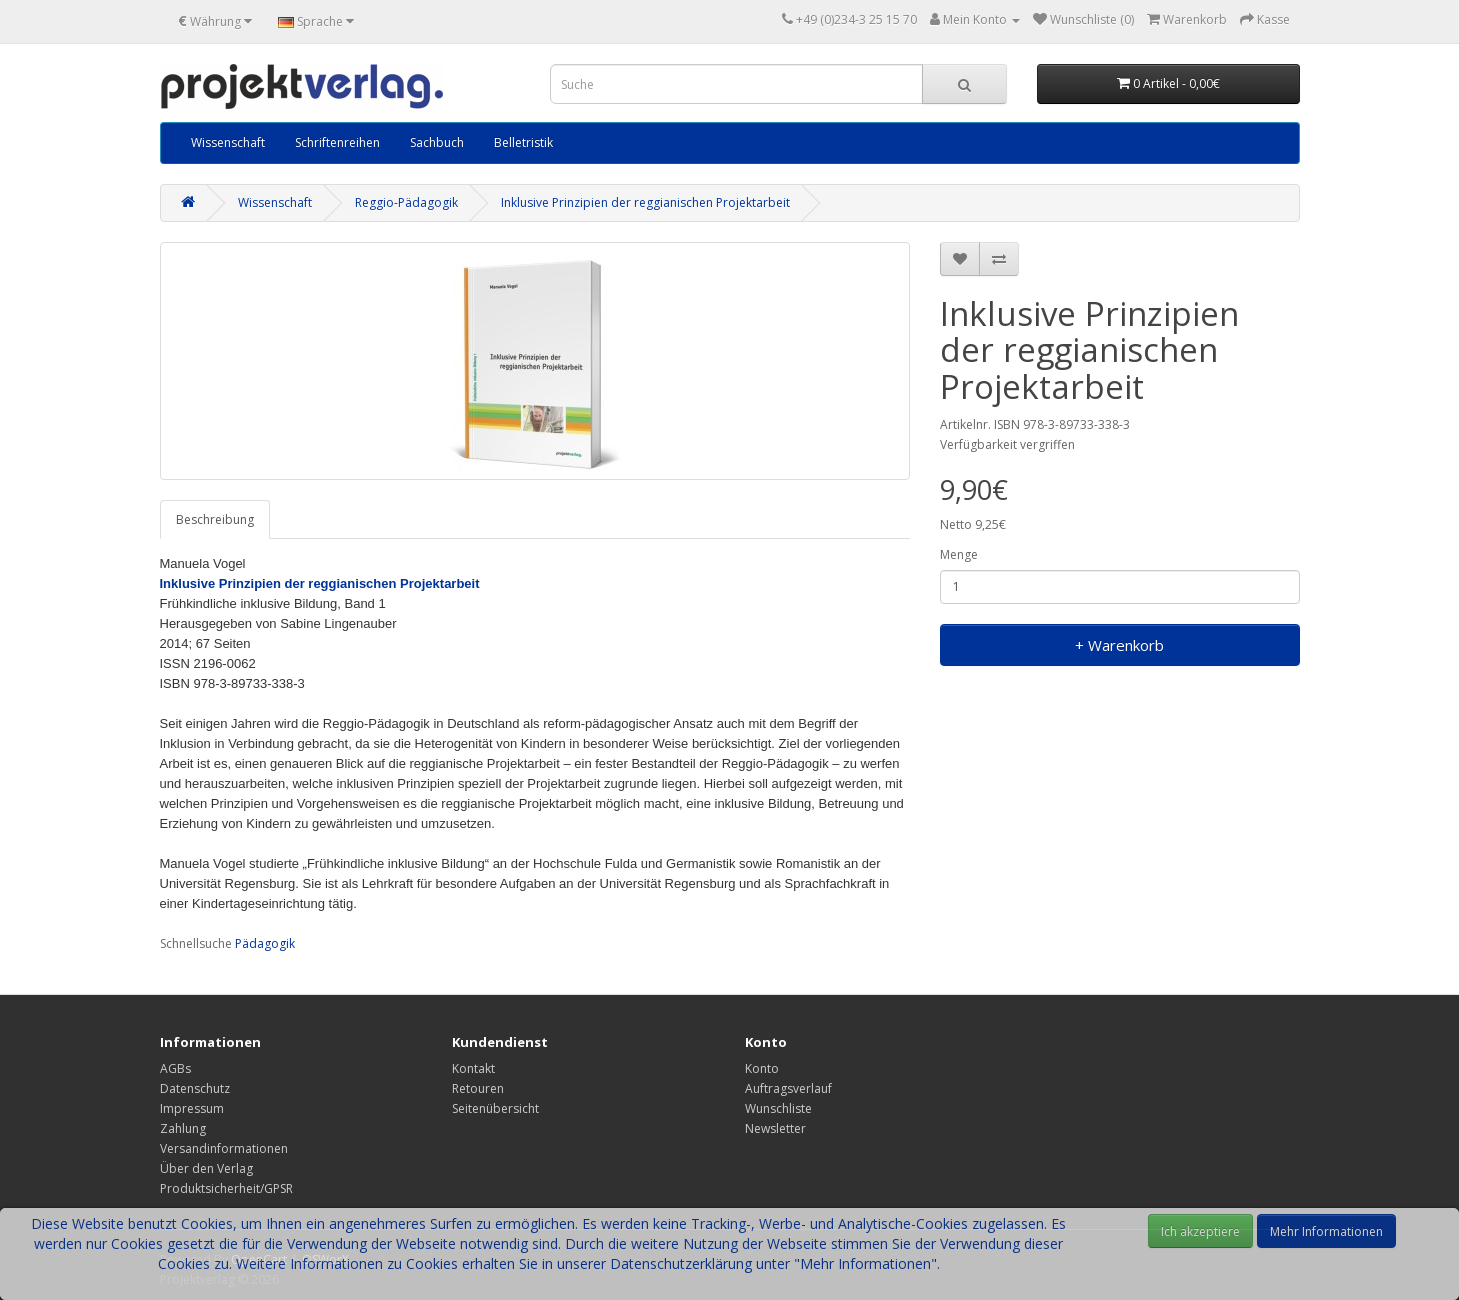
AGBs (175, 1068)
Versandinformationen (224, 1148)
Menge (959, 554)
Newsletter (775, 1128)
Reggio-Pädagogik (406, 202)
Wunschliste (778, 1108)
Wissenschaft (228, 142)
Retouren (478, 1088)
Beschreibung (215, 519)
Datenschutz (195, 1088)
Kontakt (473, 1068)
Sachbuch (437, 142)
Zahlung (183, 1128)
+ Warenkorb (1119, 645)
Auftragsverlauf (788, 1088)
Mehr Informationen (1326, 1231)
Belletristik (523, 142)
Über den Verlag (206, 1168)
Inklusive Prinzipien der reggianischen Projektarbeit (645, 202)
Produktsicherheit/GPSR (226, 1188)
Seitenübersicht (495, 1108)
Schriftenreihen (337, 142)
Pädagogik (265, 943)
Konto (762, 1068)
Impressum (192, 1108)
